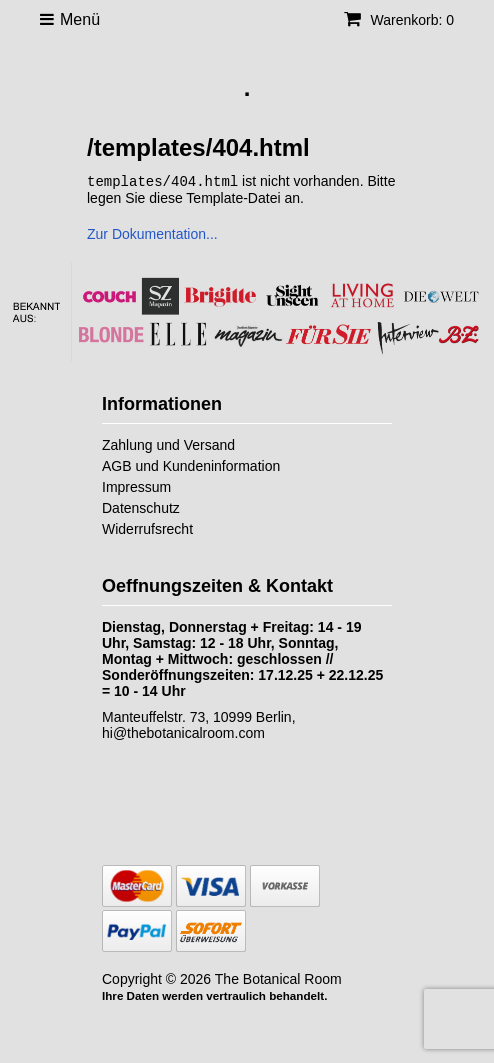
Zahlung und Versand (168, 444)
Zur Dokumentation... (152, 233)
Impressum (136, 486)
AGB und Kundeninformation (191, 465)
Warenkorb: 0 (399, 20)
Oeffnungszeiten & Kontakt (217, 585)
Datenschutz (141, 507)
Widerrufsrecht (147, 528)
